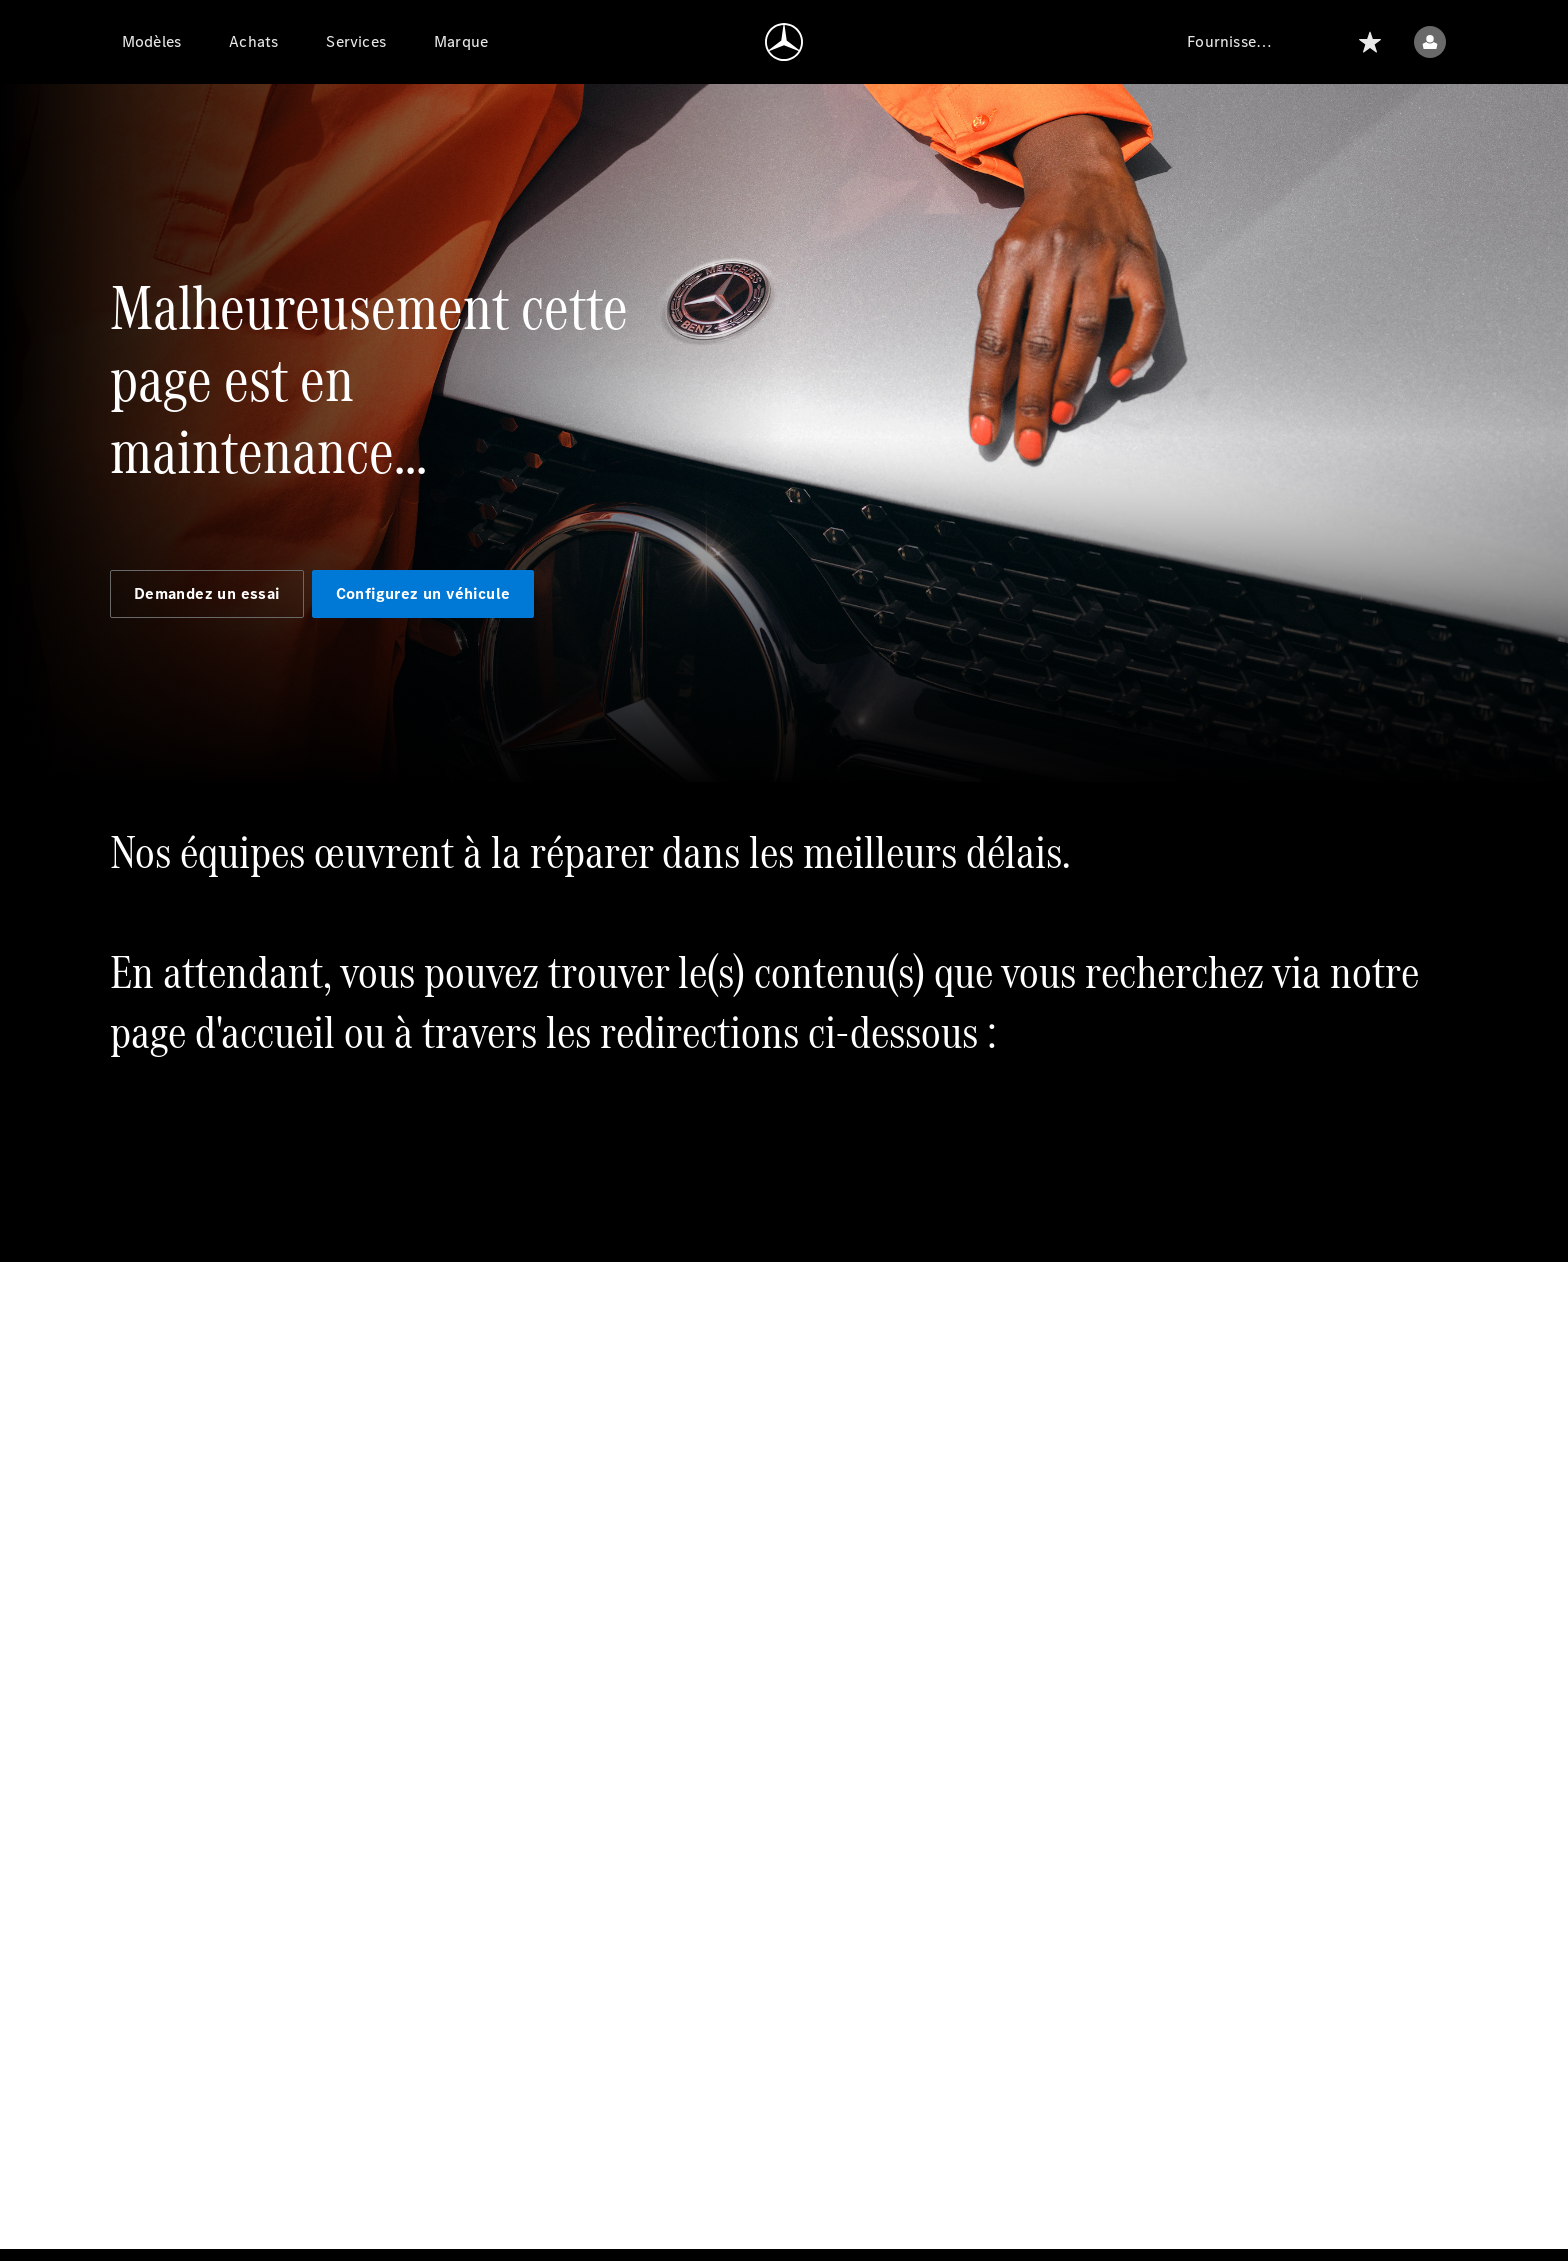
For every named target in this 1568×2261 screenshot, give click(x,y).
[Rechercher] (1322, 42)
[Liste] (1370, 42)
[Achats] (253, 42)
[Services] (356, 42)
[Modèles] (151, 42)
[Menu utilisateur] (1430, 42)
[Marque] (461, 42)
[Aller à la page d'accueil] (784, 42)
